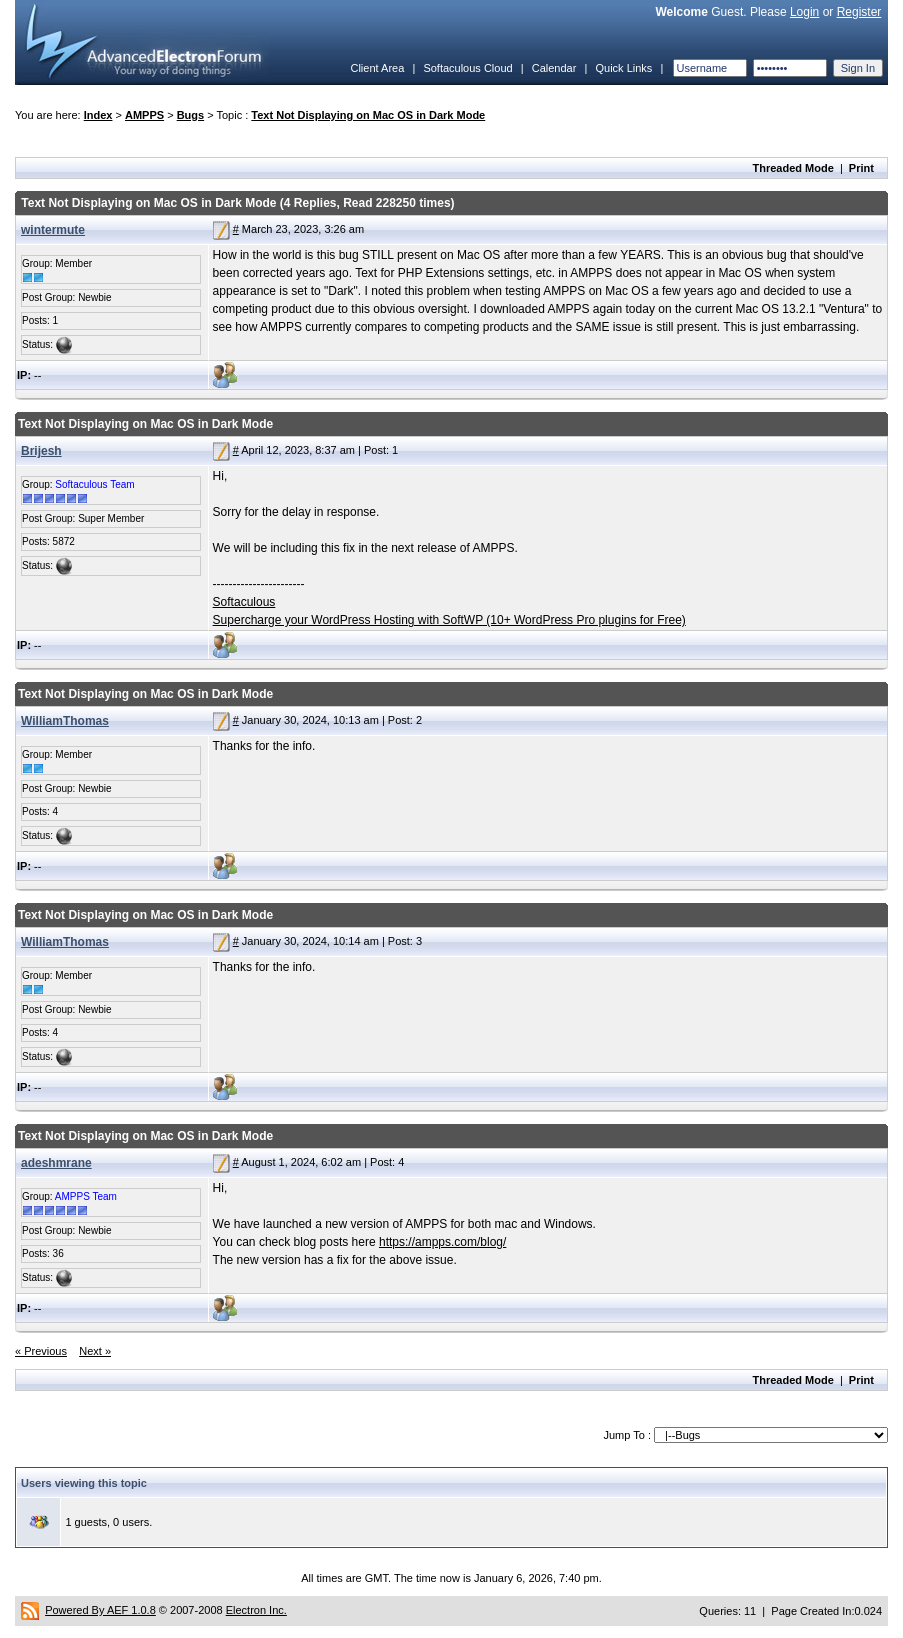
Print (861, 168)
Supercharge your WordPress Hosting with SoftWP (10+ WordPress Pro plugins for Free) (449, 620)
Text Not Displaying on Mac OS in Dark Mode (368, 115)
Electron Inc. (256, 1610)
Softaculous (244, 602)
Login (804, 12)
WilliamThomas (65, 721)
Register (859, 12)
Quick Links (623, 68)
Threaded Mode (793, 168)
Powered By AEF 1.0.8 (100, 1610)
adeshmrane (56, 1163)
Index (98, 115)
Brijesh (41, 451)
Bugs (191, 115)
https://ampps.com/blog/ (442, 1242)
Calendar (554, 68)
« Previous (41, 1351)
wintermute (53, 230)
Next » (95, 1351)
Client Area (377, 68)
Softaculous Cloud (467, 68)
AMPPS (144, 115)
